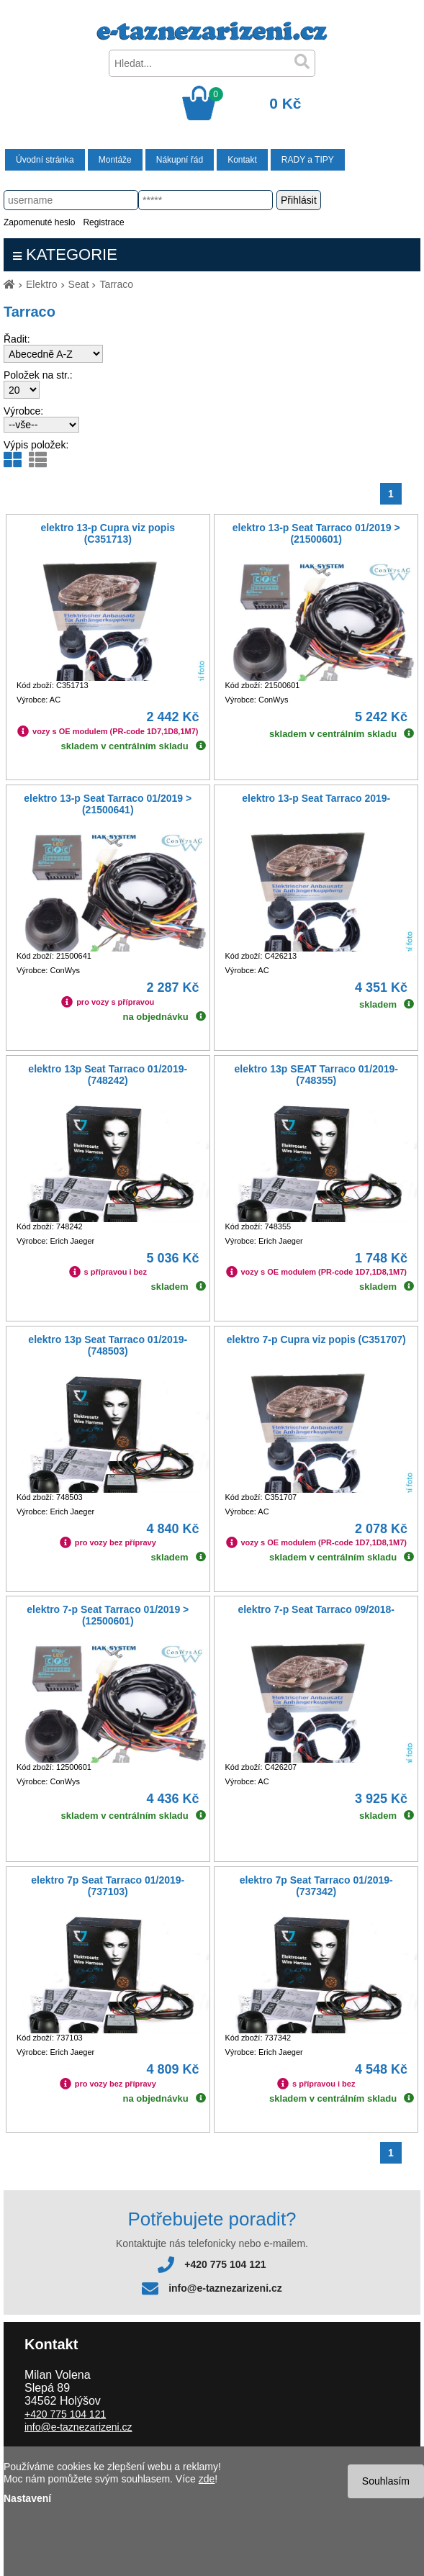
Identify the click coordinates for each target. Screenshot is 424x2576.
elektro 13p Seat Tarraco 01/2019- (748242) (107, 1074)
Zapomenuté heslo (39, 222)
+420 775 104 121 (225, 2264)
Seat (78, 284)
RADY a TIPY (307, 160)
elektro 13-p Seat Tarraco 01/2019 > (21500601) (316, 533)
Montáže (115, 160)
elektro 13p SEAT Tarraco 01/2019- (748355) (315, 1074)
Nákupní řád (179, 160)
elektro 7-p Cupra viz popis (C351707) (316, 1339)
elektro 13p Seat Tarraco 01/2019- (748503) (107, 1345)
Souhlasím (386, 2481)
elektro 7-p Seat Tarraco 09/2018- (316, 1609)
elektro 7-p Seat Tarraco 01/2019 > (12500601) (108, 1615)
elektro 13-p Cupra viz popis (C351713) (107, 533)
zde (207, 2479)
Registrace (103, 222)
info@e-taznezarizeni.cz (225, 2288)
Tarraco (116, 284)
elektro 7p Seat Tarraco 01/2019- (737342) (316, 1885)
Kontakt (242, 160)
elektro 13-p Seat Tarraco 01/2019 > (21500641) (107, 803)
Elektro (42, 284)
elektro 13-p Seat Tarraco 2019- (316, 798)
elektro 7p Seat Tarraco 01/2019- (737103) (107, 1885)
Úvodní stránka (45, 160)
